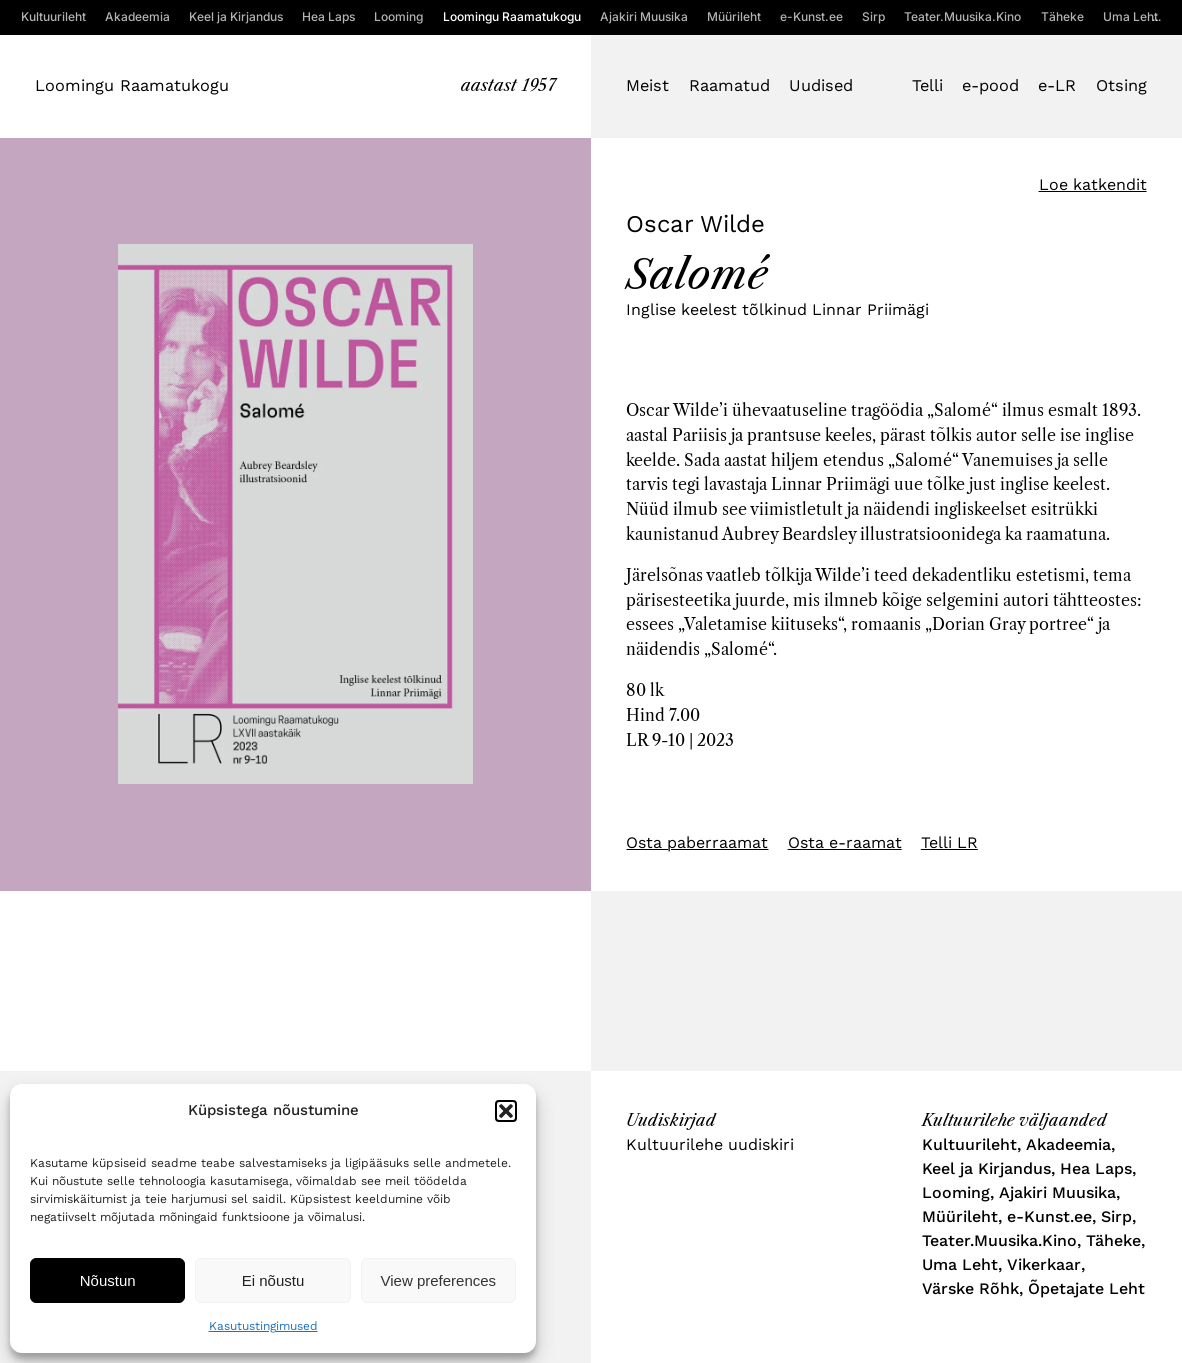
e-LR (1057, 85)
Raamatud (729, 85)
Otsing (1121, 85)
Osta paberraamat (697, 842)
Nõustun (108, 1280)
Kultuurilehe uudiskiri (710, 1144)
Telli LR (949, 842)
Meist (647, 85)
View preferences (439, 1280)
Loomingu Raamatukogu (132, 85)
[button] (506, 1111)
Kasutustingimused (263, 1326)
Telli (927, 85)
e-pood (990, 85)
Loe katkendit (1093, 184)
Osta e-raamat (845, 842)
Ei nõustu (273, 1280)
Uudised (821, 85)
